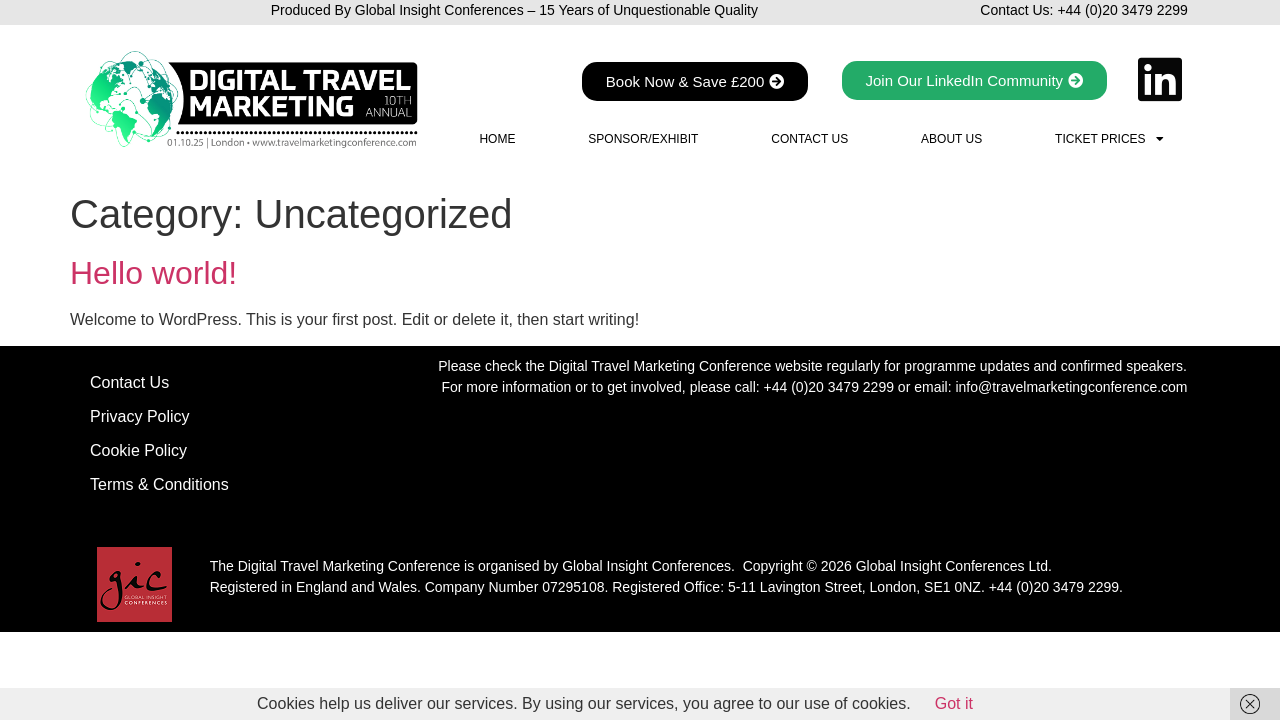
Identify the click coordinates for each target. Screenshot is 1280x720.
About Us (951, 139)
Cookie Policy (138, 450)
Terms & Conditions (159, 484)
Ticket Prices (1109, 139)
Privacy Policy (140, 416)
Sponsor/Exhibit (643, 139)
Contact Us (809, 139)
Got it (954, 703)
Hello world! (153, 273)
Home (497, 139)
